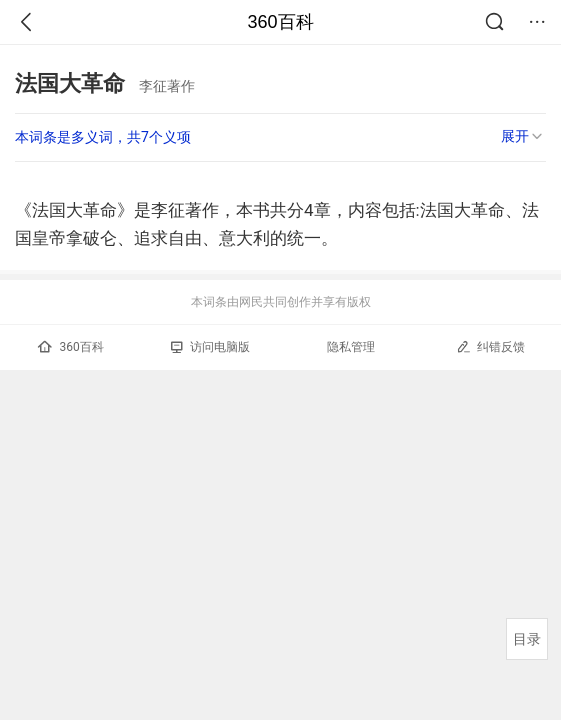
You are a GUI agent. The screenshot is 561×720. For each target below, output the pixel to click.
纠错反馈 (490, 346)
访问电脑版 (210, 347)
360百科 (280, 22)
